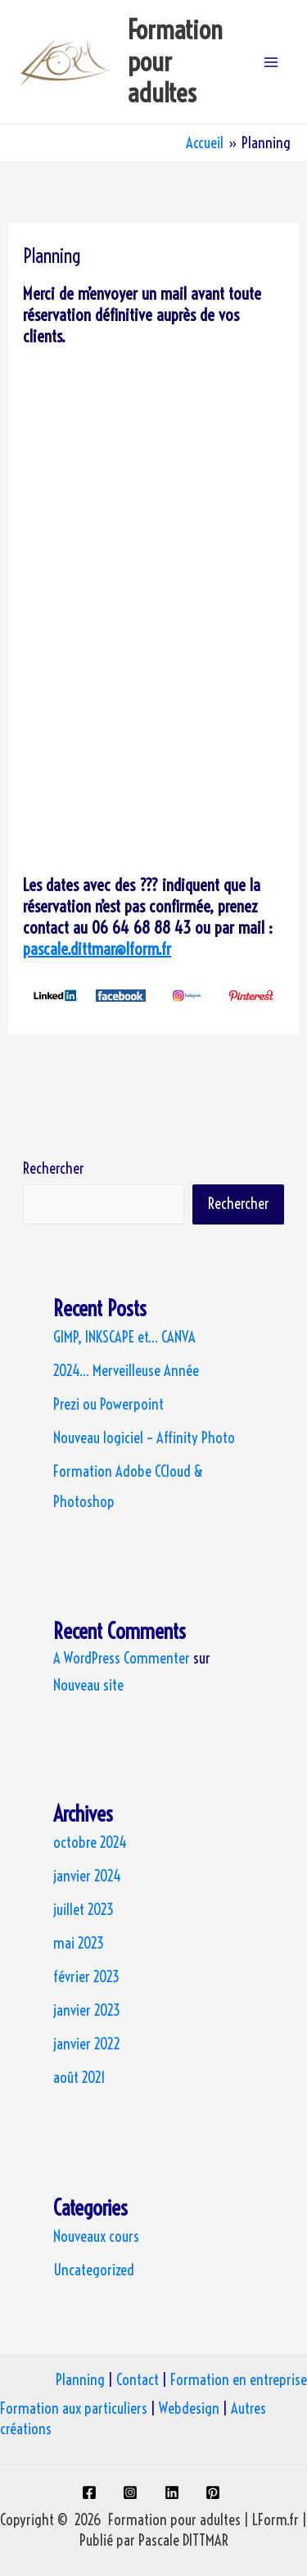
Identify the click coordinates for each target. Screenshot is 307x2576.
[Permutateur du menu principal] (271, 62)
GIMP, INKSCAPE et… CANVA (124, 1337)
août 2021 (79, 2077)
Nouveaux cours (96, 2236)
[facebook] (91, 2492)
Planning (80, 2379)
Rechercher (53, 1168)
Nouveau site (88, 1685)
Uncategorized (93, 2270)
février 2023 (86, 1976)
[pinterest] (216, 2492)
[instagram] (133, 2492)
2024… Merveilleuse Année (126, 1370)
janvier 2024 (87, 1876)
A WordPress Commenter (121, 1658)
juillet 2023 (83, 1909)
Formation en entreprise (238, 2379)
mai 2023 (78, 1943)
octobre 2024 (90, 1842)
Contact (137, 2379)
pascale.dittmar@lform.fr (97, 949)
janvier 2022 (86, 2044)
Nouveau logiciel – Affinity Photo (144, 1437)
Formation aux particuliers (73, 2408)
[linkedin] (175, 2492)
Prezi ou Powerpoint (108, 1404)
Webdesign (189, 2408)
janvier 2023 (86, 2010)
